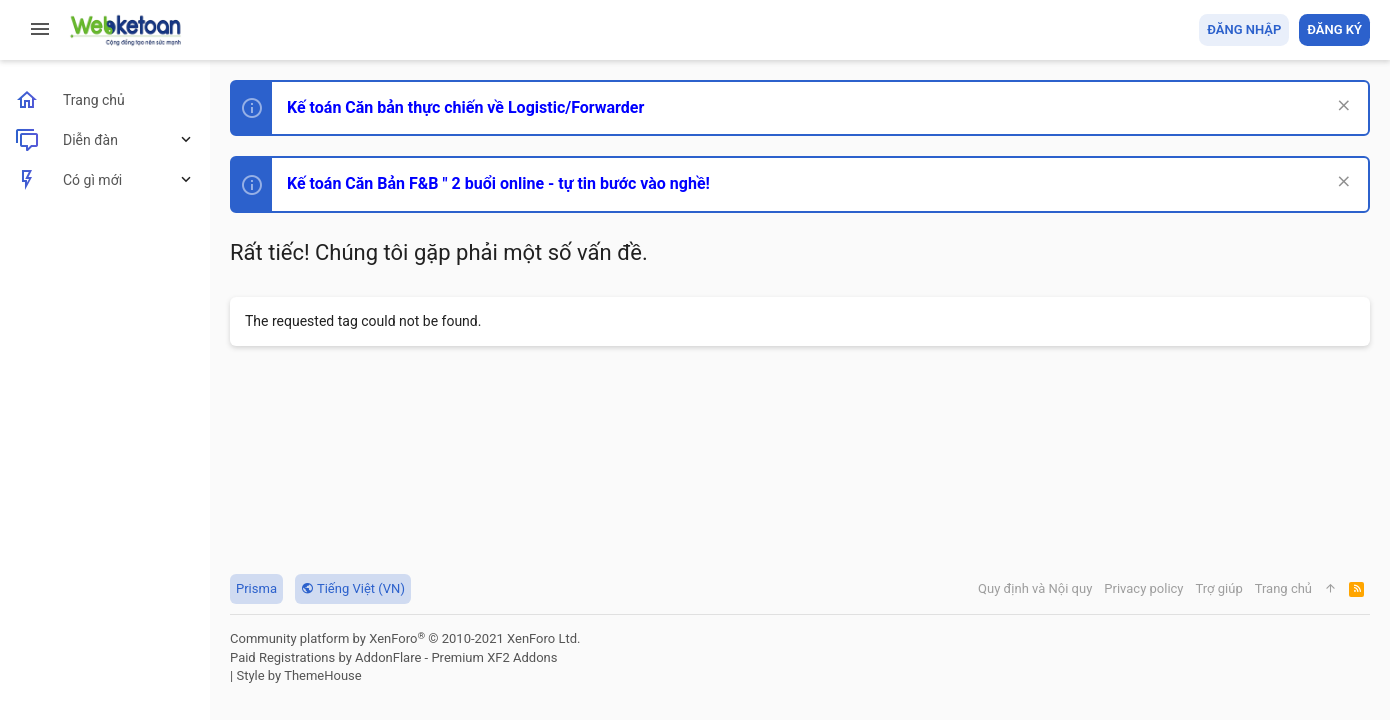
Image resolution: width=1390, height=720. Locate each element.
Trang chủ (1283, 588)
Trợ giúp (1219, 588)
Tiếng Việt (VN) (353, 588)
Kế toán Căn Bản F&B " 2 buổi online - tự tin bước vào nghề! (498, 183)
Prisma (256, 588)
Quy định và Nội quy (1035, 588)
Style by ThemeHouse (298, 675)
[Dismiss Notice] (1341, 107)
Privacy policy (1143, 588)
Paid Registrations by (393, 657)
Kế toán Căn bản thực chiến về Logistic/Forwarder (465, 107)
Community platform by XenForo (405, 638)
